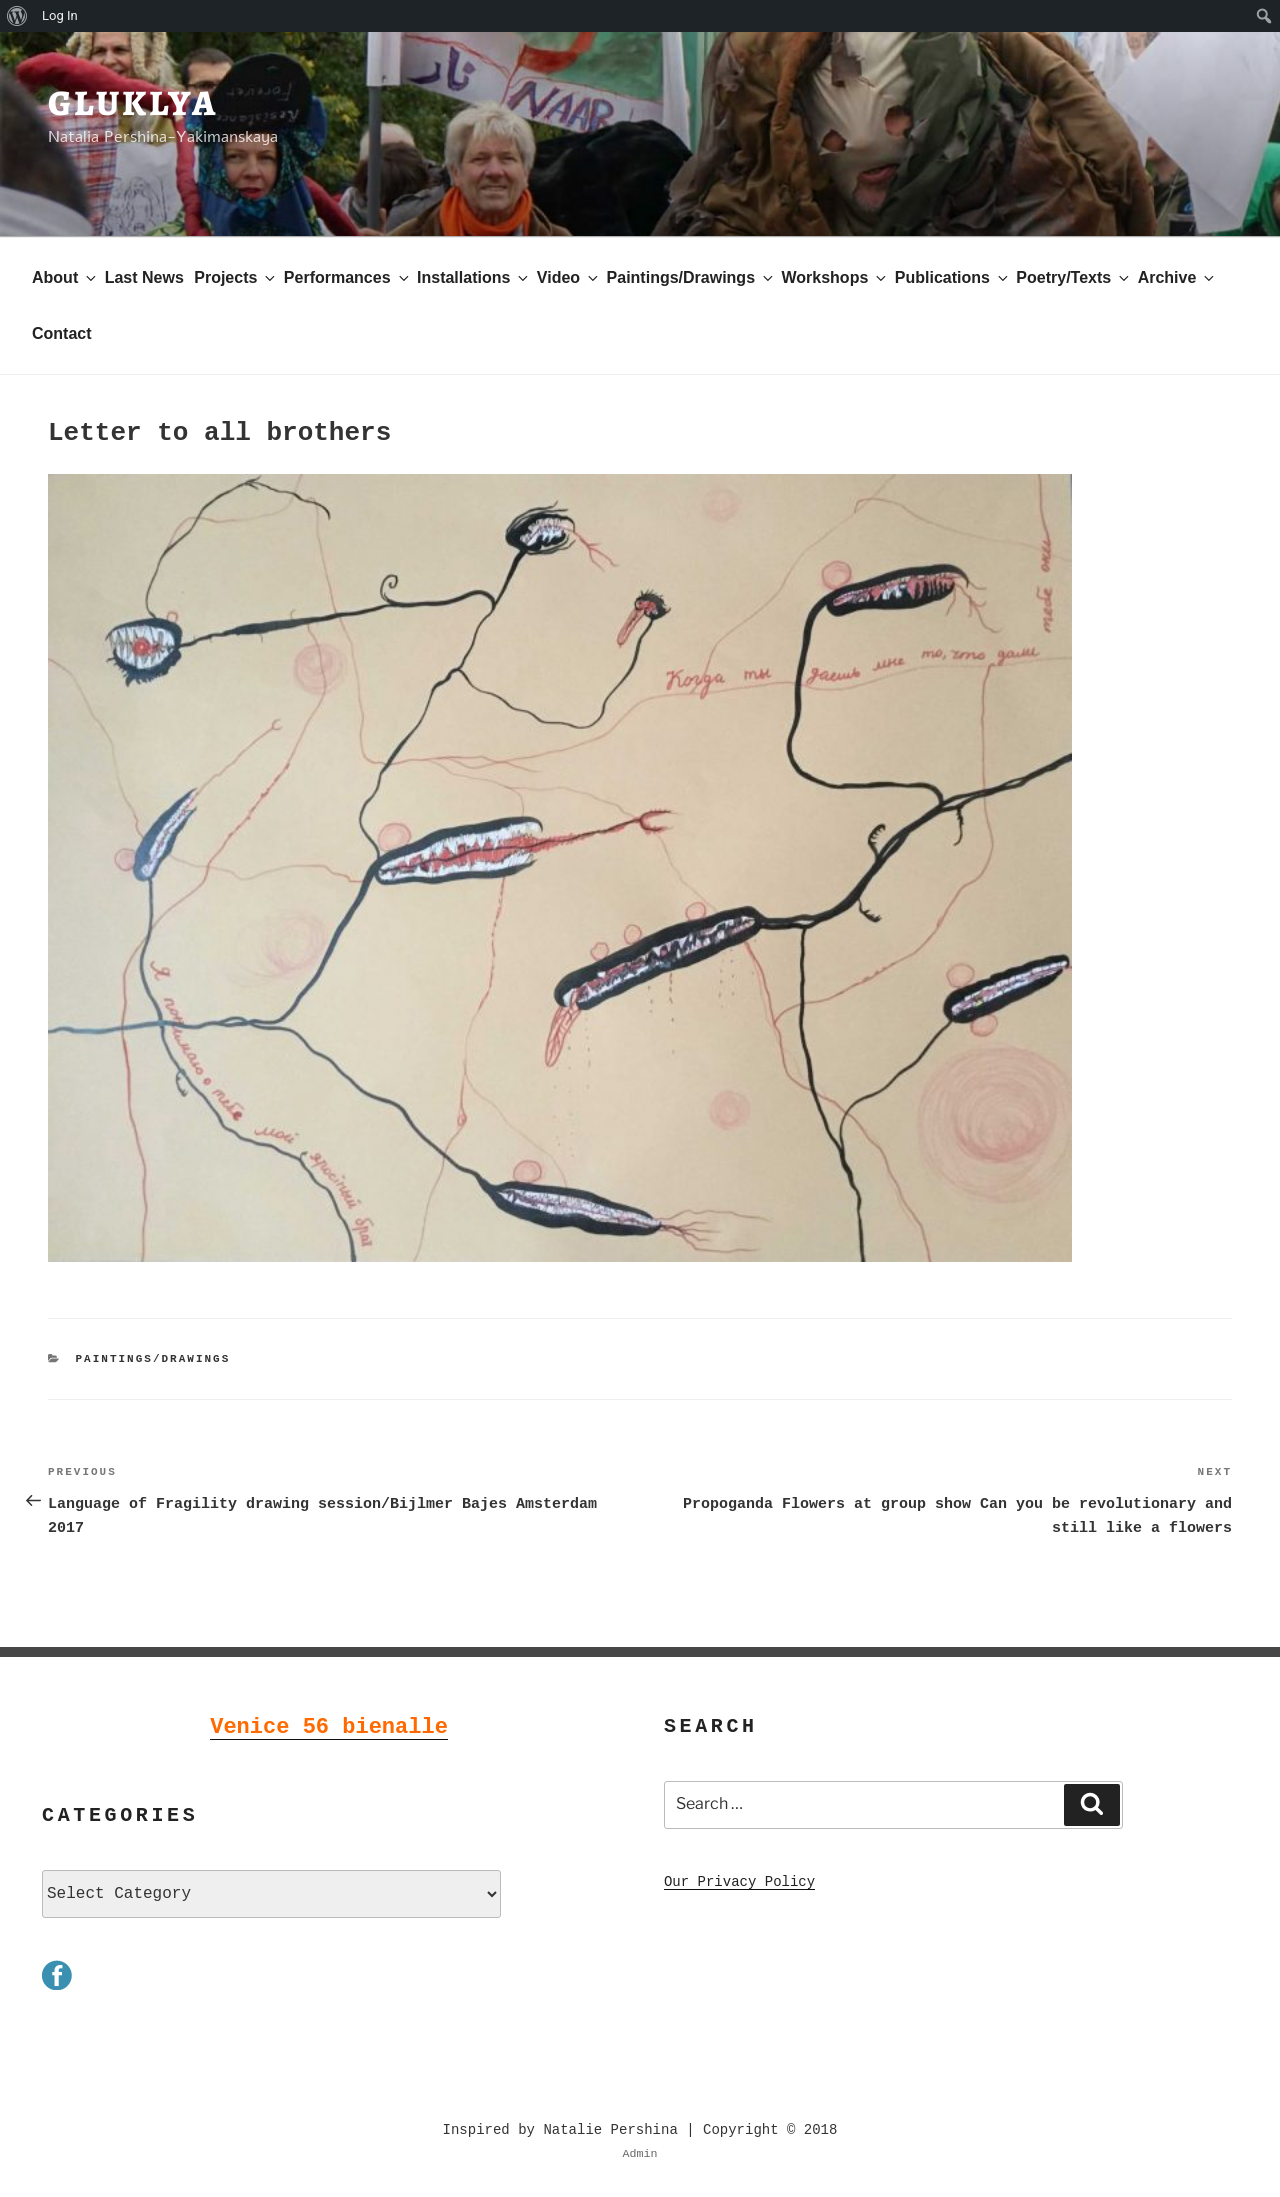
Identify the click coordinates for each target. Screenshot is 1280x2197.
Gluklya (133, 102)
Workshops (835, 277)
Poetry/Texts (1074, 277)
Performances (348, 277)
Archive (1178, 277)
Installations (474, 277)
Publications (953, 277)
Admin (640, 2151)
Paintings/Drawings (691, 277)
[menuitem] (17, 16)
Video (569, 277)
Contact (62, 333)
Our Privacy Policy (739, 1880)
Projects (236, 277)
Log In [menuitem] (60, 15)
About (65, 277)
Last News (144, 277)
